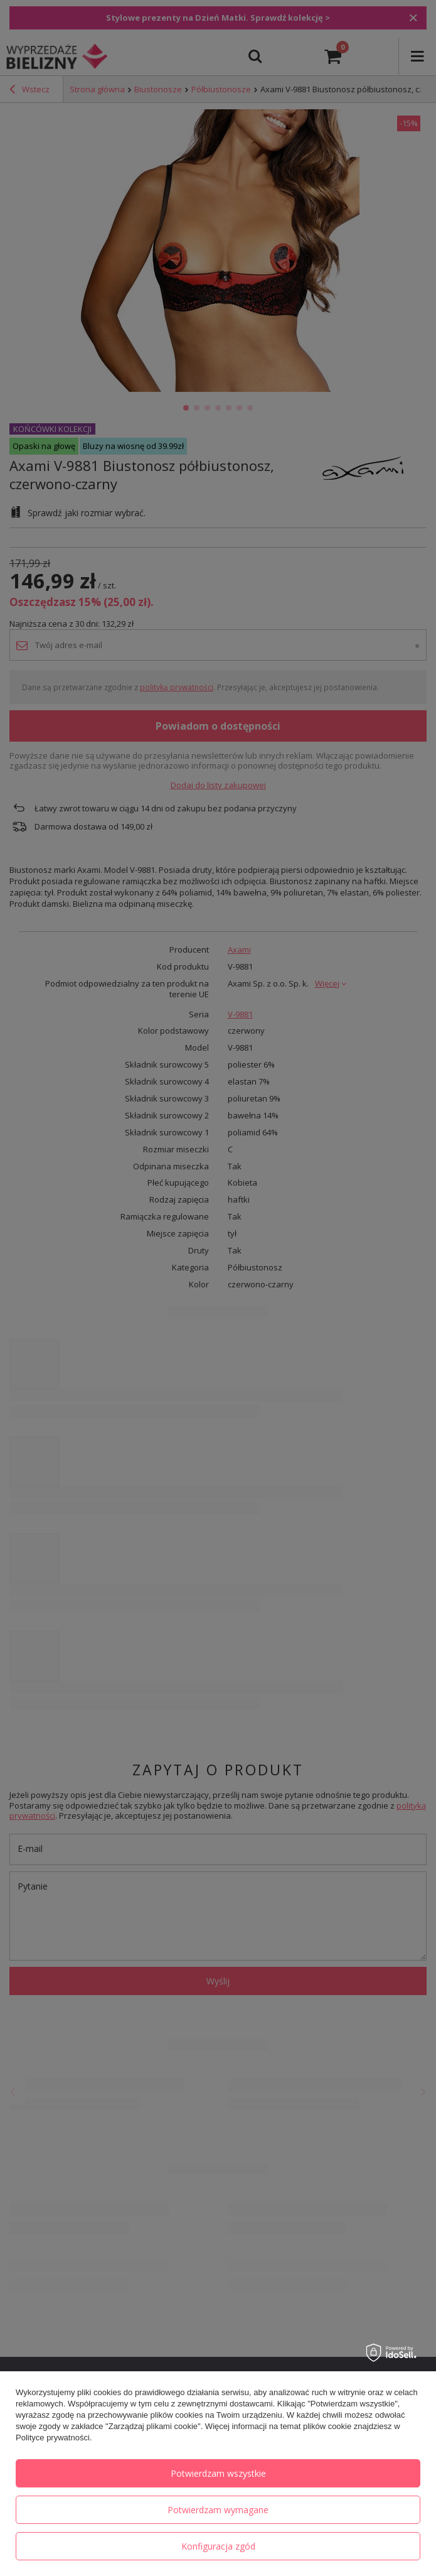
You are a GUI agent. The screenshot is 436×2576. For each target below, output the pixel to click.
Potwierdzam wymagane (218, 2510)
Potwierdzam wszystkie (218, 2473)
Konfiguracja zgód (218, 2546)
